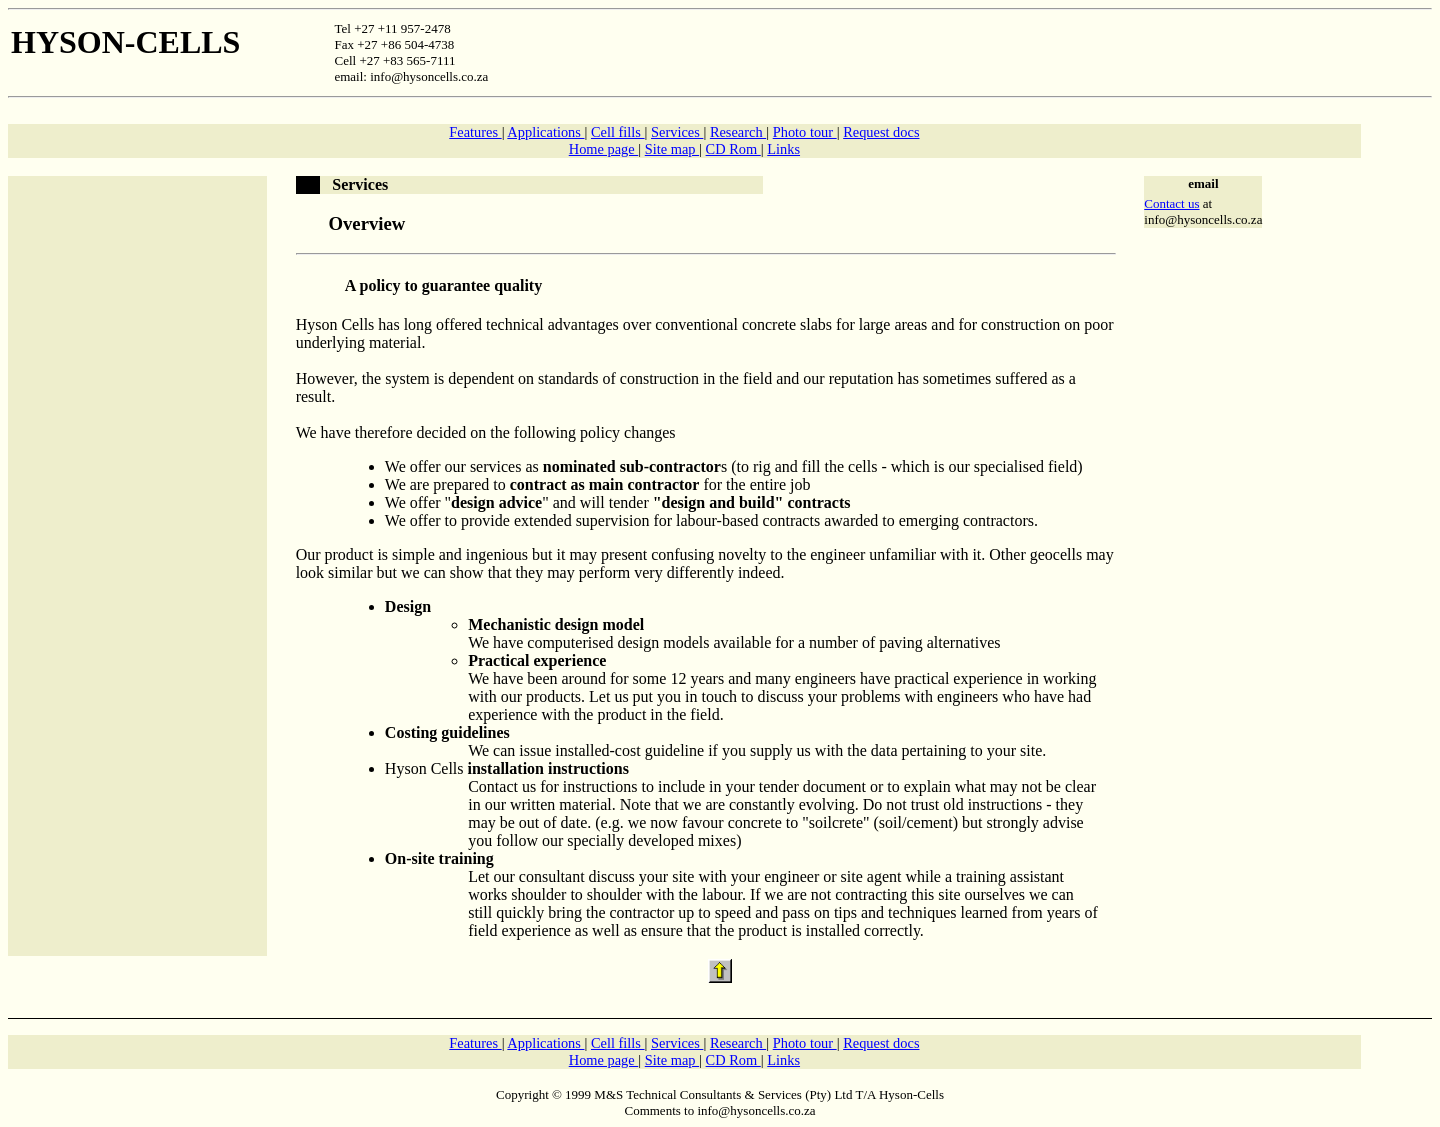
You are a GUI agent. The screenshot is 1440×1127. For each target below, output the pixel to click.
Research (738, 132)
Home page (604, 149)
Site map (672, 149)
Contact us (1171, 203)
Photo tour (805, 132)
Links (783, 149)
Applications (545, 132)
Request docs (881, 132)
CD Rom (733, 149)
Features (475, 132)
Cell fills (618, 132)
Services (677, 132)
